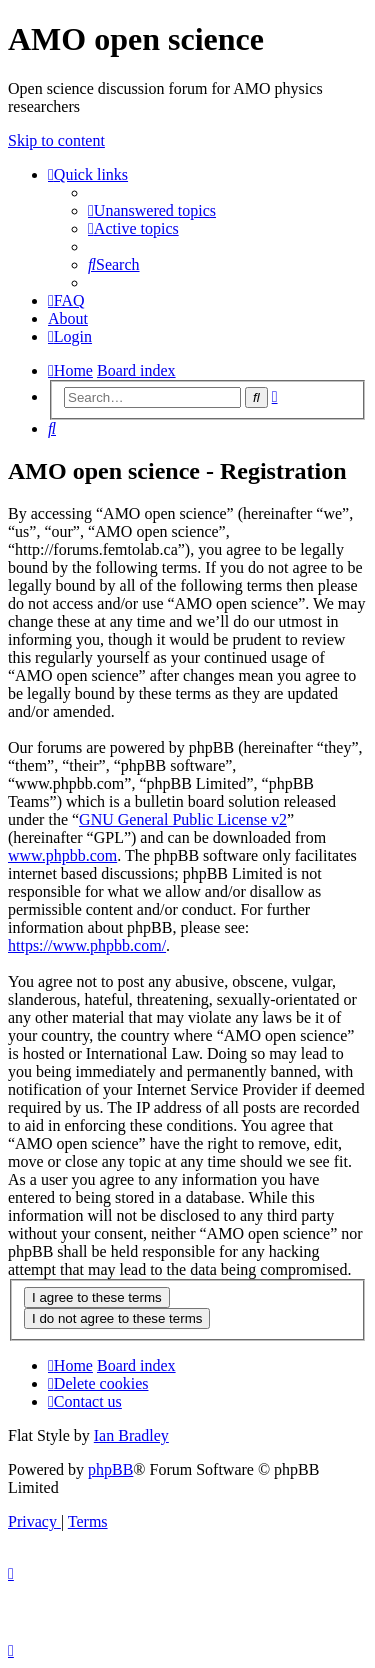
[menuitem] (152, 210)
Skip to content (56, 140)
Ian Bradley (131, 1435)
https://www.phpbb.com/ (87, 945)
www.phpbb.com (62, 855)
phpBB (110, 1469)
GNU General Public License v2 (183, 819)
